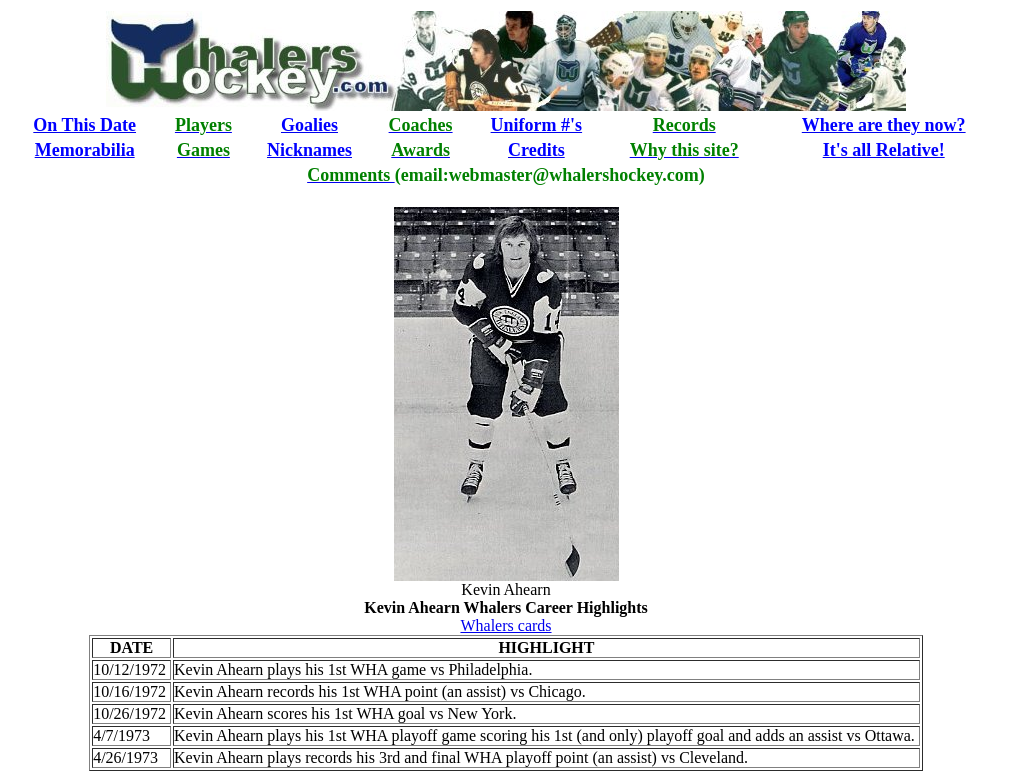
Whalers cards (505, 625)
